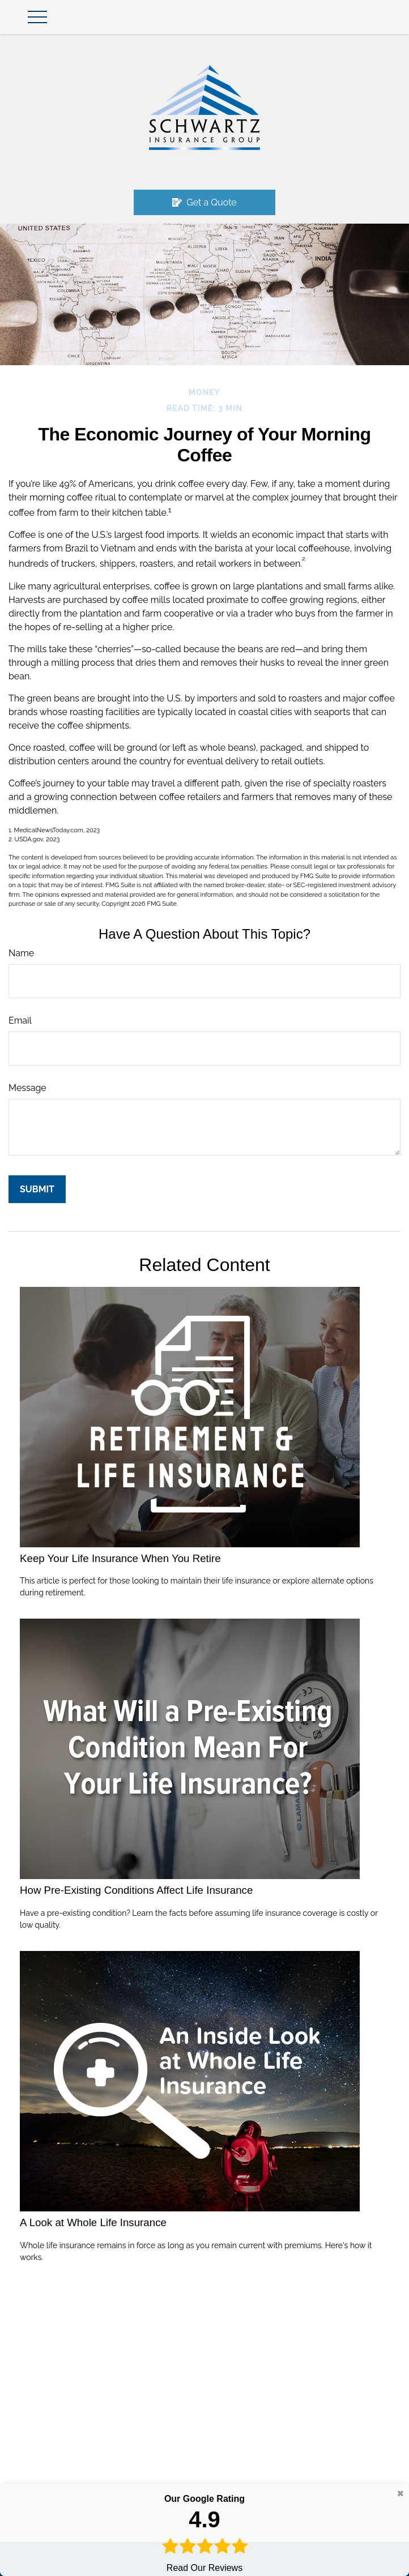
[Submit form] (37, 1189)
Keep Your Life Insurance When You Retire (120, 1558)
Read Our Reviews (204, 2532)
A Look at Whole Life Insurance (93, 2222)
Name (21, 953)
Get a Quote (204, 202)
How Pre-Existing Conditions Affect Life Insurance (136, 1890)
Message (27, 1087)
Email (20, 1020)
